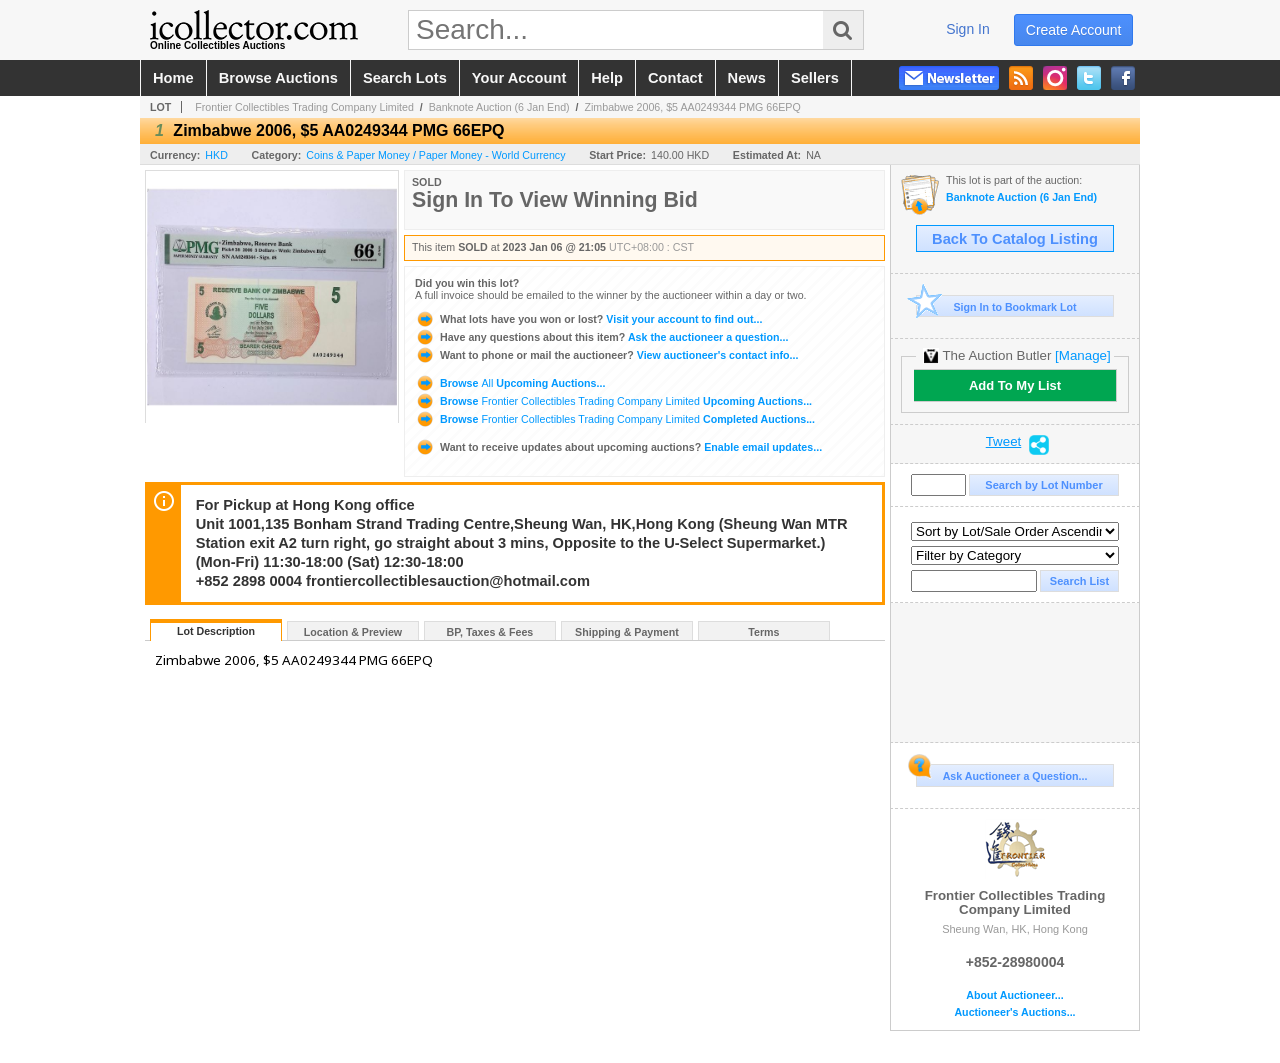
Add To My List (1015, 385)
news (747, 78)
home (173, 78)
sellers (815, 78)
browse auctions (278, 78)
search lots (405, 78)
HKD (216, 155)
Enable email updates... (618, 447)
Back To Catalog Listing (1015, 239)
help (607, 78)
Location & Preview (353, 632)
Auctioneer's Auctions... (1014, 1012)
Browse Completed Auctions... (615, 419)
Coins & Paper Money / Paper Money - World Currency (435, 155)
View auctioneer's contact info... (606, 355)
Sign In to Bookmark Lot (996, 306)
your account (519, 78)
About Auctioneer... (1014, 995)
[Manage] (1082, 355)
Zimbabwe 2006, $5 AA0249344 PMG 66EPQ (692, 107)
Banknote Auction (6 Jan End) (499, 107)
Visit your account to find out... (588, 319)
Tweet (1004, 442)
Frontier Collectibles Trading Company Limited (304, 107)
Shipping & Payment (627, 632)
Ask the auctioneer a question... (601, 337)
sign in (968, 29)
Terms (763, 632)
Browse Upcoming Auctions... (510, 383)
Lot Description (216, 631)
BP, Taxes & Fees (490, 632)
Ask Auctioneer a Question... (1001, 773)
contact (675, 78)
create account (1074, 30)
